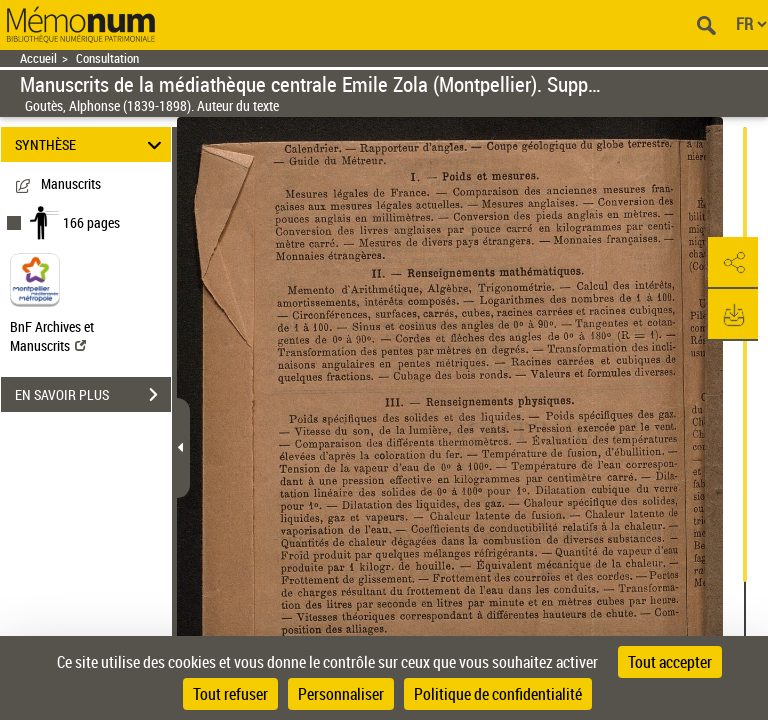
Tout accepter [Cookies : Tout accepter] (670, 662)
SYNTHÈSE (91, 144)
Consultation (107, 58)
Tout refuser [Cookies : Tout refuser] (230, 694)
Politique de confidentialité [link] (498, 694)
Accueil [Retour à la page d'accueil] (38, 58)
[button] (733, 263)
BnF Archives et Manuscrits (52, 336)
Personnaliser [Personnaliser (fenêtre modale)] (341, 694)
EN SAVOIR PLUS (93, 395)
